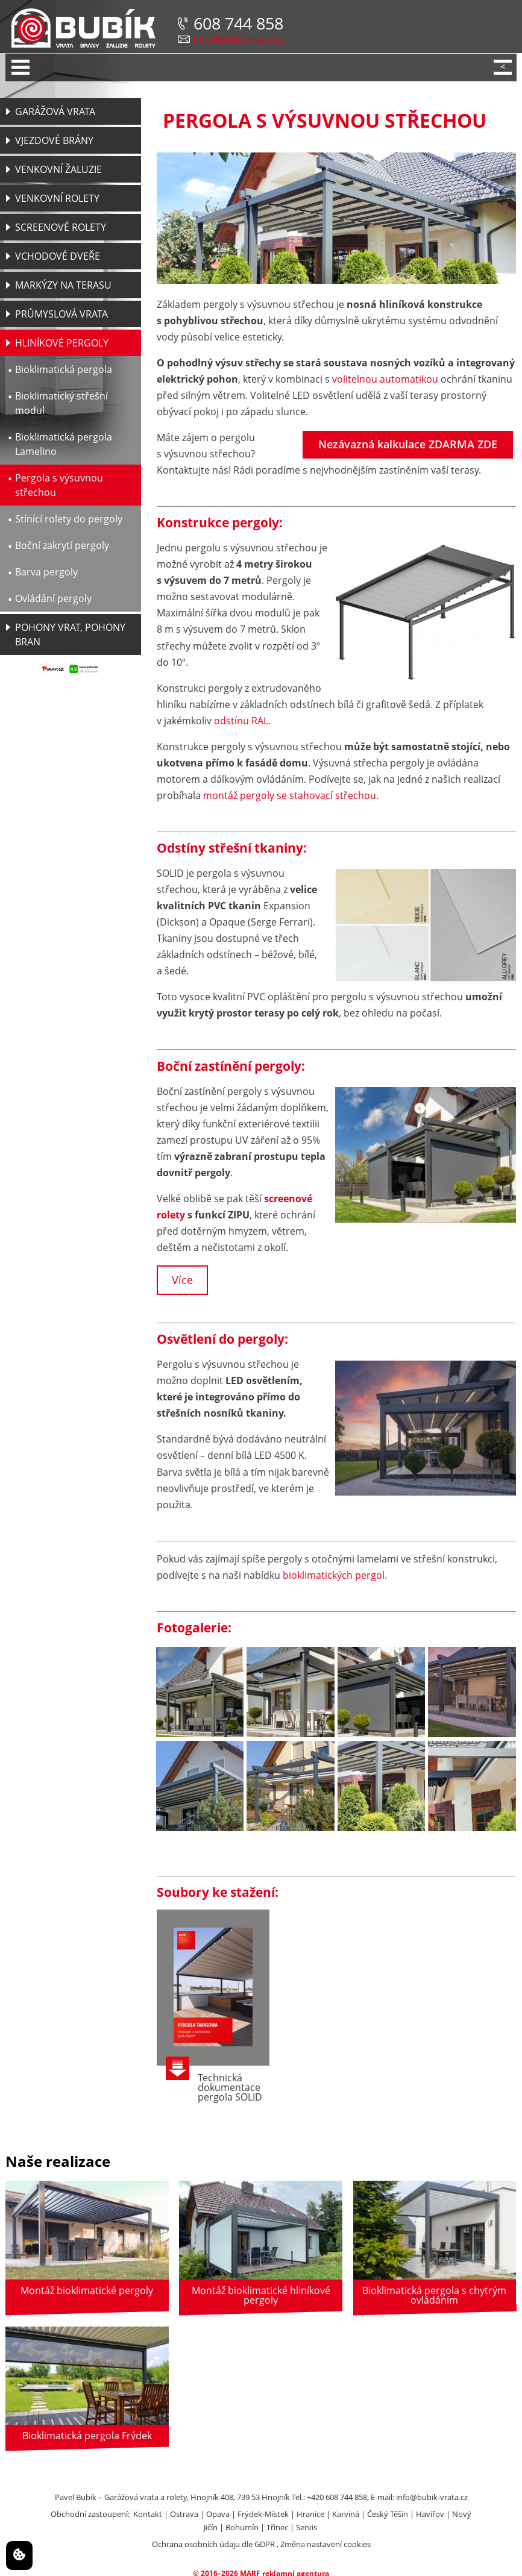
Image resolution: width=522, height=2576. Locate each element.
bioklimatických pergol (334, 1575)
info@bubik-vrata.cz (238, 39)
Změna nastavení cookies (325, 2544)
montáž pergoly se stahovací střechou (289, 795)
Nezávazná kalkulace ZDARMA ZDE (407, 444)
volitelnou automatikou (385, 379)
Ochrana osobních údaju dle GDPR (213, 2544)
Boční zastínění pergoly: (231, 1066)
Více (182, 1280)
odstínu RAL (241, 720)
